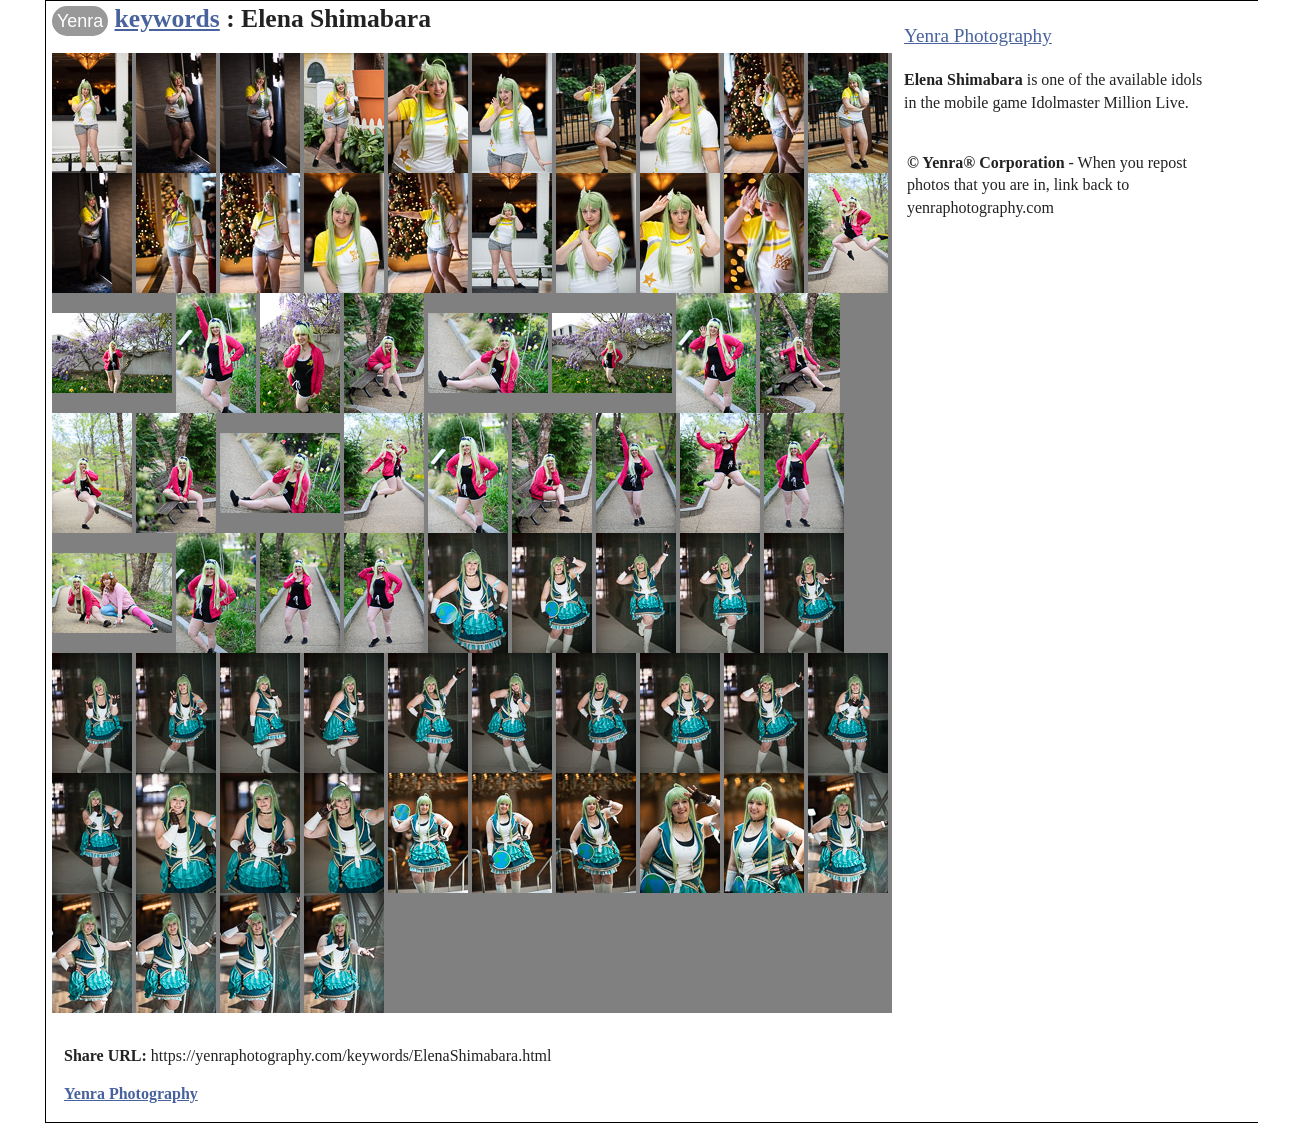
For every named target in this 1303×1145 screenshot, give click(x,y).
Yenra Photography (978, 35)
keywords (167, 18)
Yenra (80, 21)
